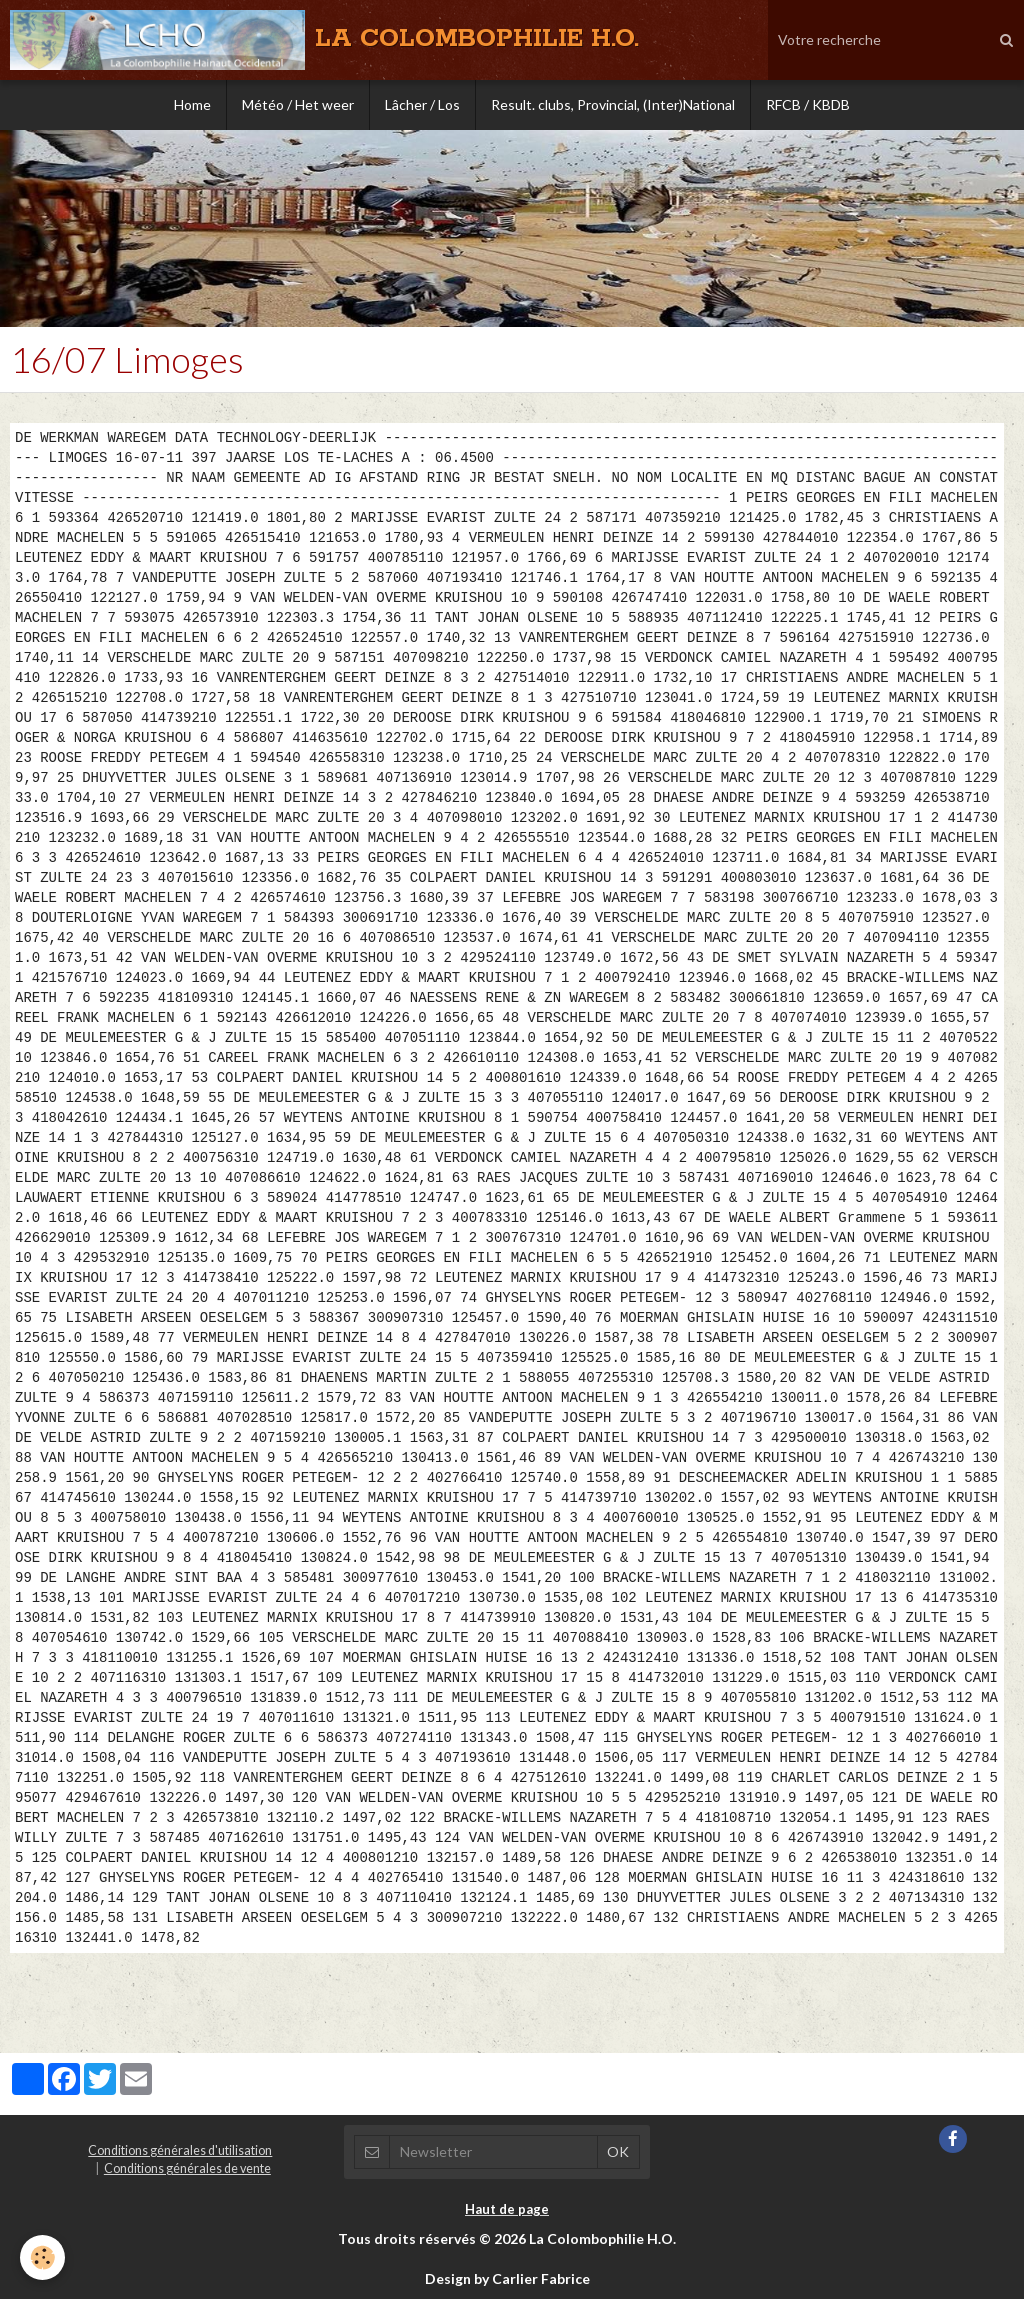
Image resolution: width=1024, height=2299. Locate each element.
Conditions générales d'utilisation (180, 2150)
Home (192, 104)
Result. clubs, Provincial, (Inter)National (613, 104)
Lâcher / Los (422, 104)
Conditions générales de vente (187, 2168)
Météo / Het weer (298, 104)
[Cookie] (42, 2257)
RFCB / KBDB (808, 104)
